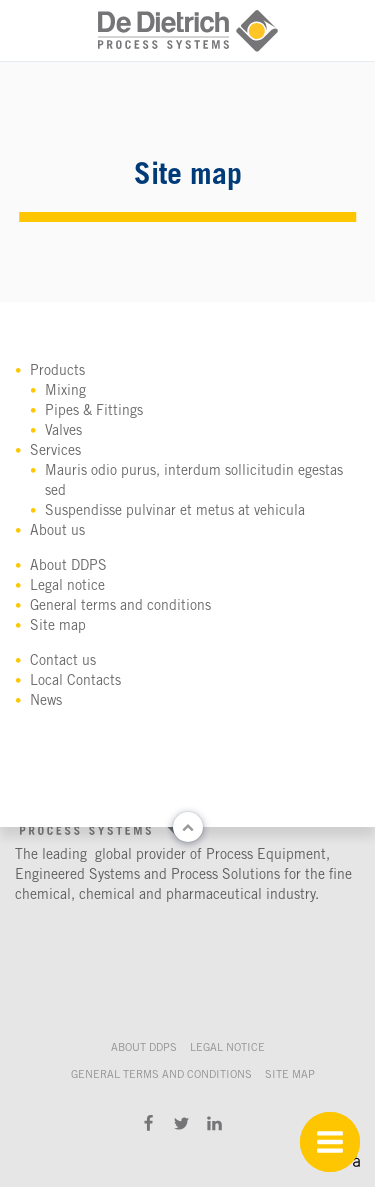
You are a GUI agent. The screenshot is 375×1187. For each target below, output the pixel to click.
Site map (58, 627)
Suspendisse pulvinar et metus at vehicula (175, 512)
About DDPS (68, 567)
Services (55, 452)
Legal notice (67, 587)
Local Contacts (75, 682)
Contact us (63, 662)
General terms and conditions (120, 607)
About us (57, 532)
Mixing (65, 392)
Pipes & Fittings (94, 412)
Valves (63, 432)
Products (57, 372)
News (46, 702)
